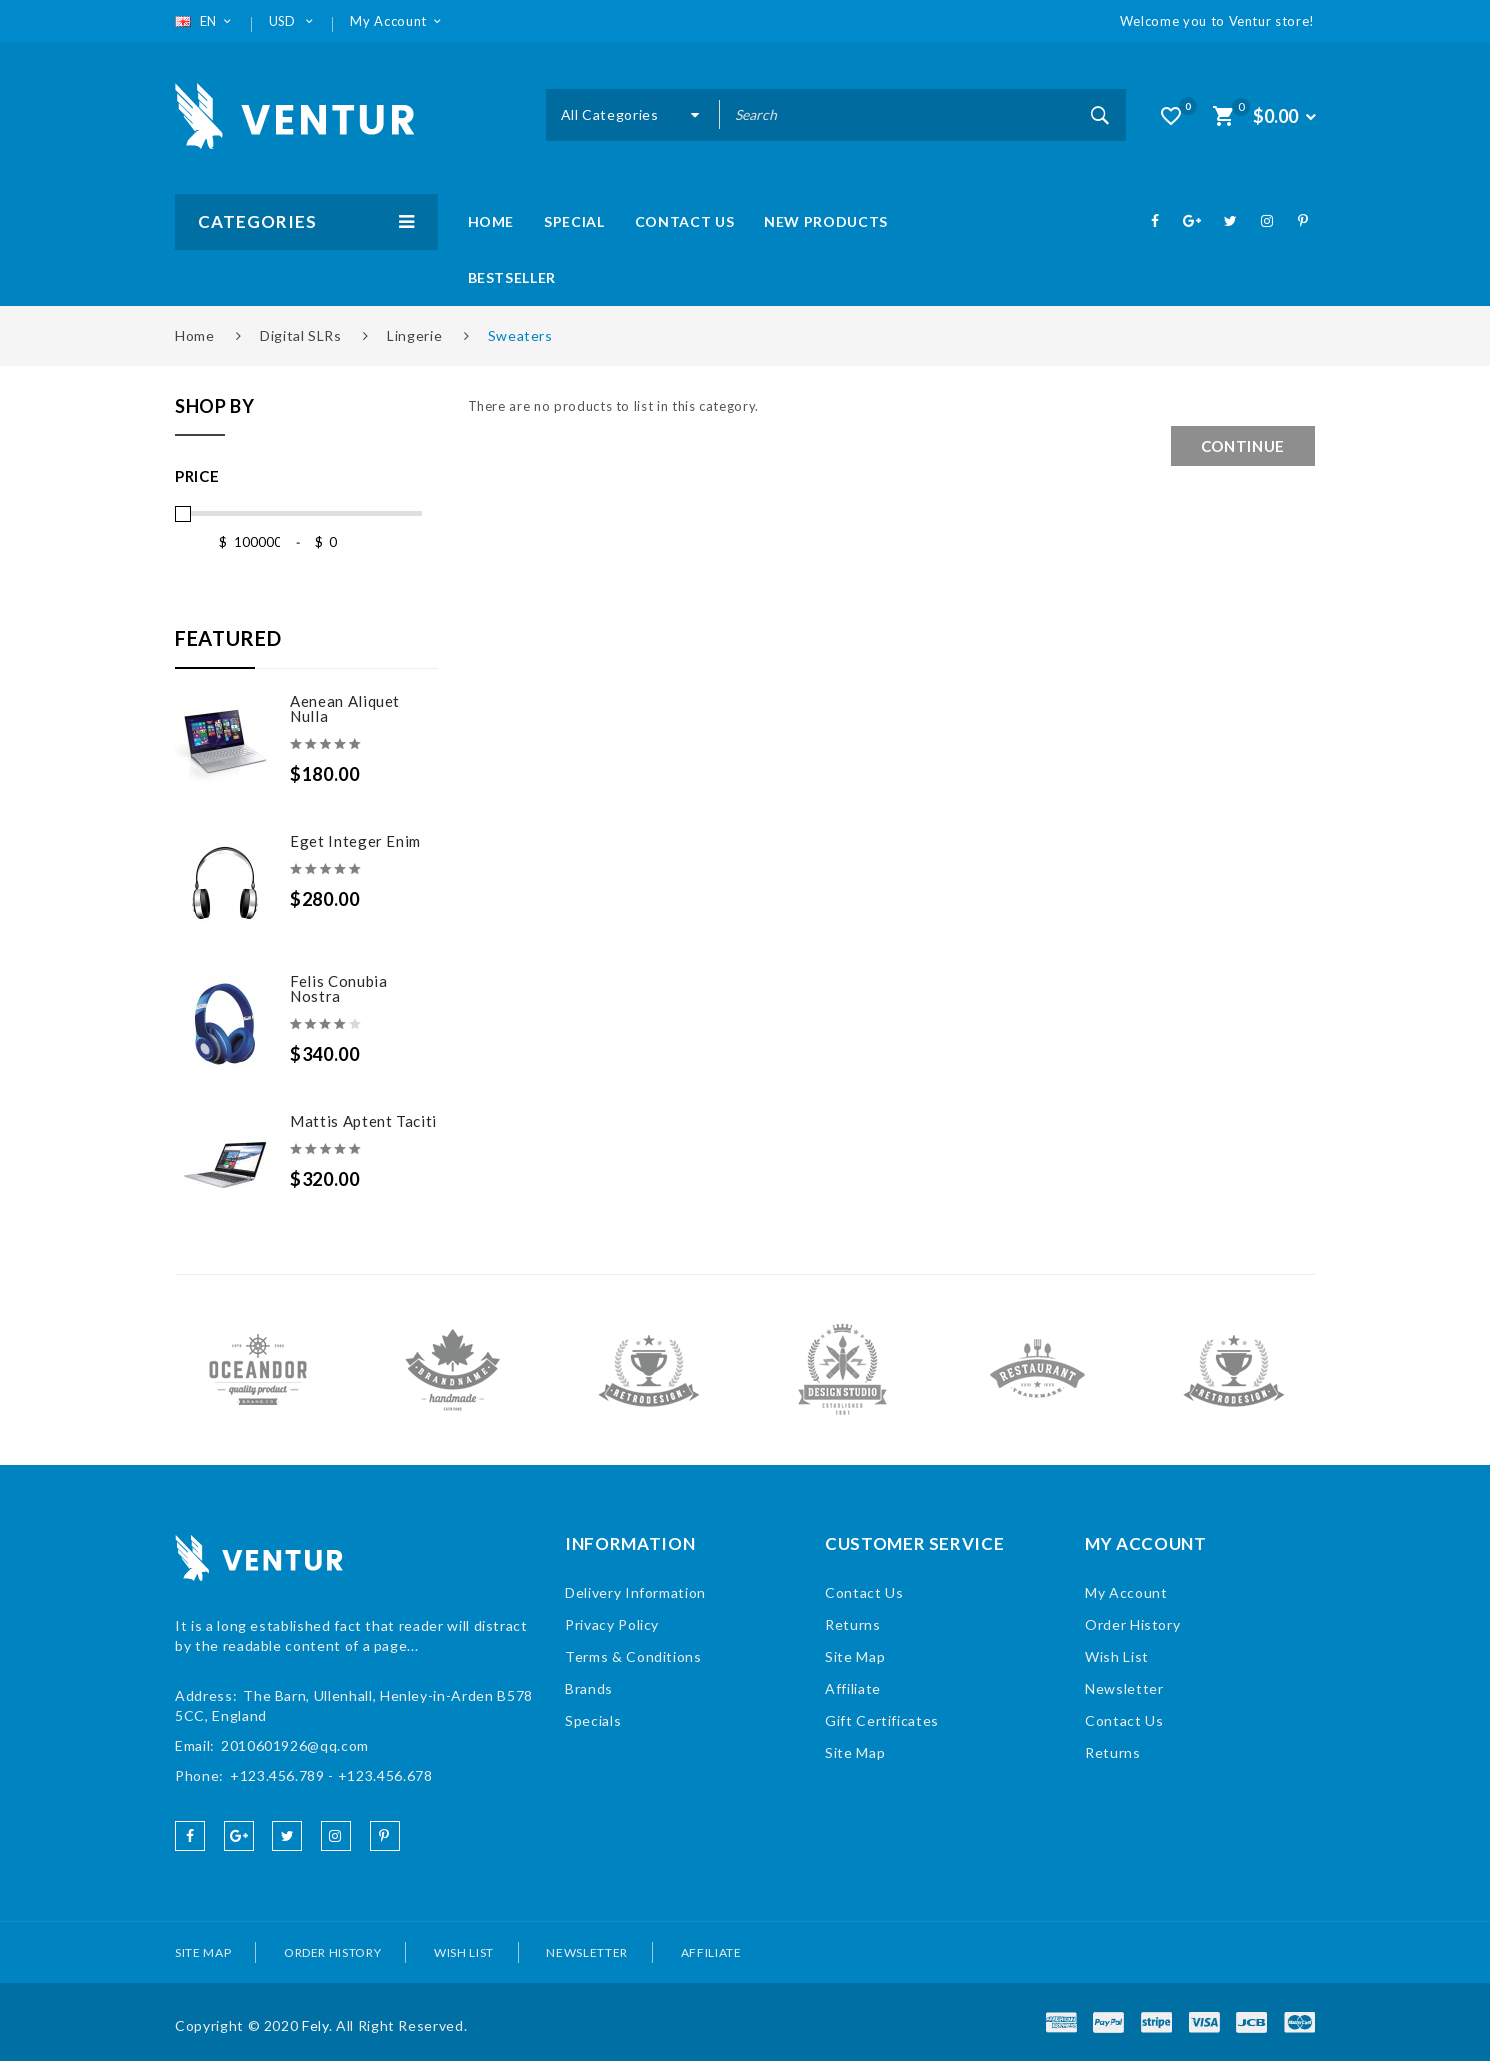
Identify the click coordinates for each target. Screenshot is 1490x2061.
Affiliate (853, 1688)
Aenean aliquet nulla (345, 708)
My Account (1126, 1592)
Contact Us (864, 1592)
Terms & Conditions (633, 1656)
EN (205, 21)
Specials (593, 1720)
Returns (853, 1624)
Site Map (855, 1656)
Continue (1243, 446)
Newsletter (1124, 1688)
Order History (1132, 1624)
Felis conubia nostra (338, 988)
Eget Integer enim (355, 841)
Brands (589, 1688)
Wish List (1117, 1656)
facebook (190, 1836)
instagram (336, 1836)
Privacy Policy (612, 1624)
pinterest (385, 1836)
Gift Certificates (882, 1720)
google (239, 1836)
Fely (315, 2025)
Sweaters (520, 335)
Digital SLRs (301, 335)
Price (197, 476)
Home (195, 335)
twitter (287, 1836)
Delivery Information (635, 1592)
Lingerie (414, 335)
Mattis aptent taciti (363, 1121)
